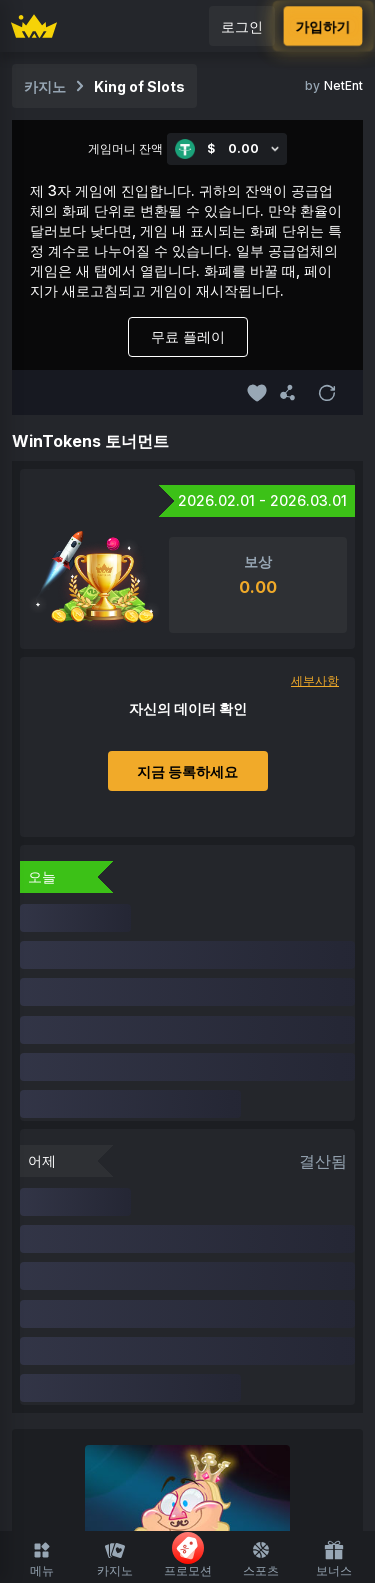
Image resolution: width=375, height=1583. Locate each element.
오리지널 (74, 1310)
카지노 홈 (71, 1272)
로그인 (242, 26)
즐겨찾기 (145, 1272)
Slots (135, 1310)
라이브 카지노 (213, 1310)
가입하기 (323, 26)
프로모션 (188, 1555)
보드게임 (301, 1310)
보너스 (334, 1559)
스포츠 (261, 1559)
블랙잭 (150, 1348)
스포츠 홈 (188, 1442)
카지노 (115, 1559)
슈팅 (99, 1348)
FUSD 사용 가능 (283, 1272)
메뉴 (42, 1559)
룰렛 (201, 1348)
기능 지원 (261, 1348)
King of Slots (139, 86)
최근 (203, 1272)
